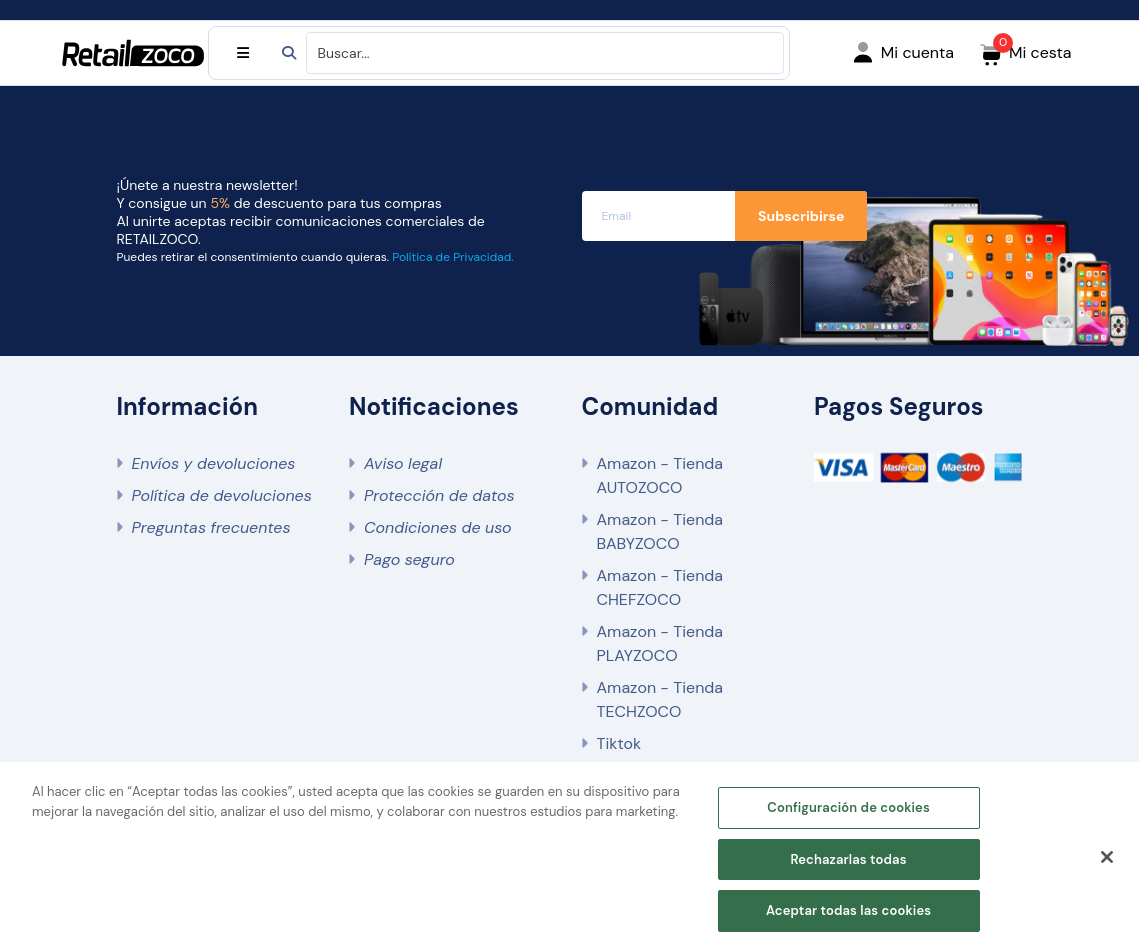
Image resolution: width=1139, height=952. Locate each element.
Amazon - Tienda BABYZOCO (660, 531)
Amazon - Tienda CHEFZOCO (660, 587)
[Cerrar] (1107, 857)
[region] (569, 857)
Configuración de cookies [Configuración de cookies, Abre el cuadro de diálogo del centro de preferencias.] (848, 807)
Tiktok (619, 743)
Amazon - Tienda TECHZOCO (660, 699)
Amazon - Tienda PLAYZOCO (660, 643)
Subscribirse (801, 216)
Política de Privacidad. (452, 257)
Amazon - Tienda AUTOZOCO (660, 475)
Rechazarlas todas (848, 859)
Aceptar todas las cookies (848, 910)
